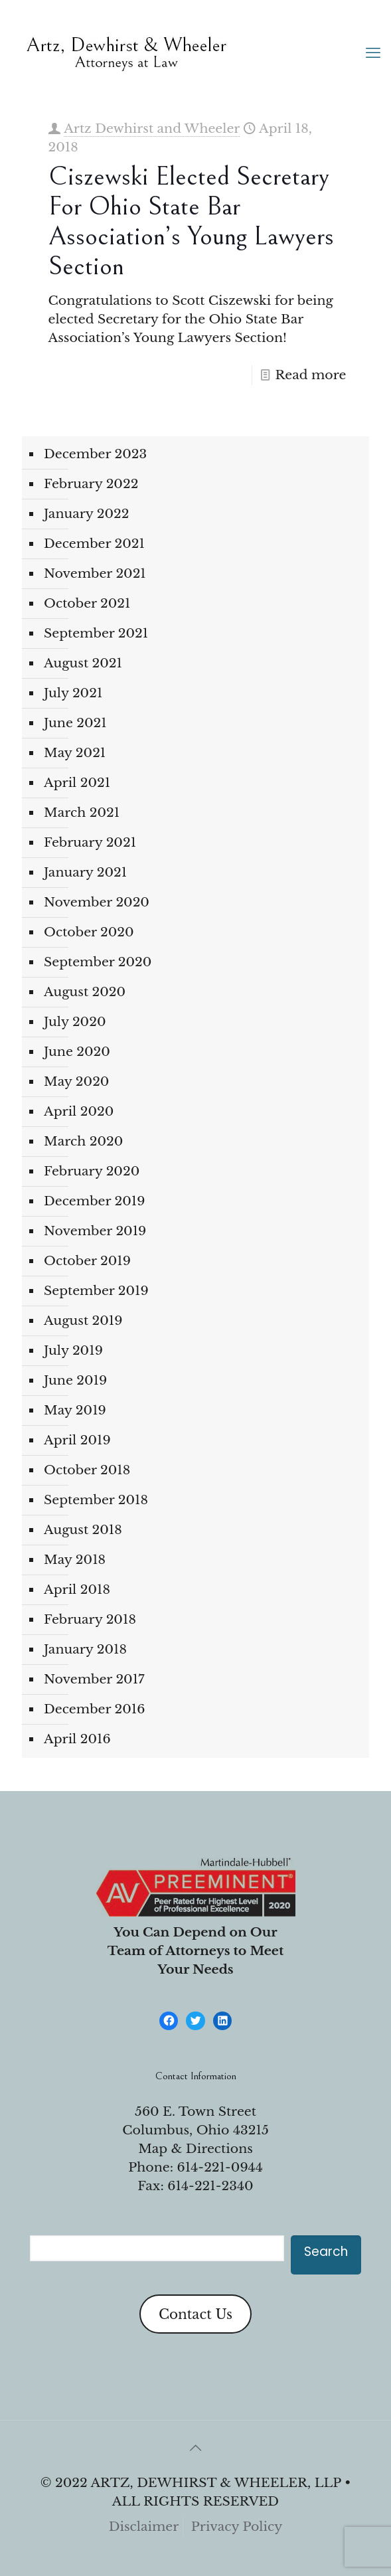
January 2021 (85, 872)
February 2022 (91, 483)
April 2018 (77, 1589)
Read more (310, 375)
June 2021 (75, 722)
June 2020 (77, 1051)
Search (326, 2252)
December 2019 (94, 1201)
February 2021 (90, 842)
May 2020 (76, 1081)
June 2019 (75, 1380)
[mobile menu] (373, 53)
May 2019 (75, 1410)
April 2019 (77, 1440)
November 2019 (95, 1231)
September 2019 (96, 1290)
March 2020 (83, 1141)
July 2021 (73, 693)
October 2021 (87, 603)
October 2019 (87, 1260)
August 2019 (83, 1320)
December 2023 (95, 454)
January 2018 (85, 1649)
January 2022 (86, 513)
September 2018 (96, 1499)
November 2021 (95, 573)
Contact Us (195, 2314)
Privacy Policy (237, 2526)
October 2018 (87, 1470)
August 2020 (84, 991)
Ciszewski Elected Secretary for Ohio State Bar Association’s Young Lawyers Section (191, 221)
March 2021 (81, 812)
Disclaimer (144, 2526)
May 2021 (75, 752)
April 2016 (77, 1739)
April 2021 (77, 782)
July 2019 (73, 1350)
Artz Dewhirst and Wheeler (152, 128)
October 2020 (89, 932)
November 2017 (94, 1679)
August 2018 (83, 1529)
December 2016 (94, 1709)
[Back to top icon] (196, 2448)
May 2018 (75, 1559)
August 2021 (83, 663)
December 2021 (94, 543)
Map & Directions (195, 2148)
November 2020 (96, 902)
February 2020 (91, 1171)
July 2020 (75, 1021)
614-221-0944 (220, 2167)
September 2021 (96, 633)
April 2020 (79, 1111)
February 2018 (90, 1619)
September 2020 (97, 962)
